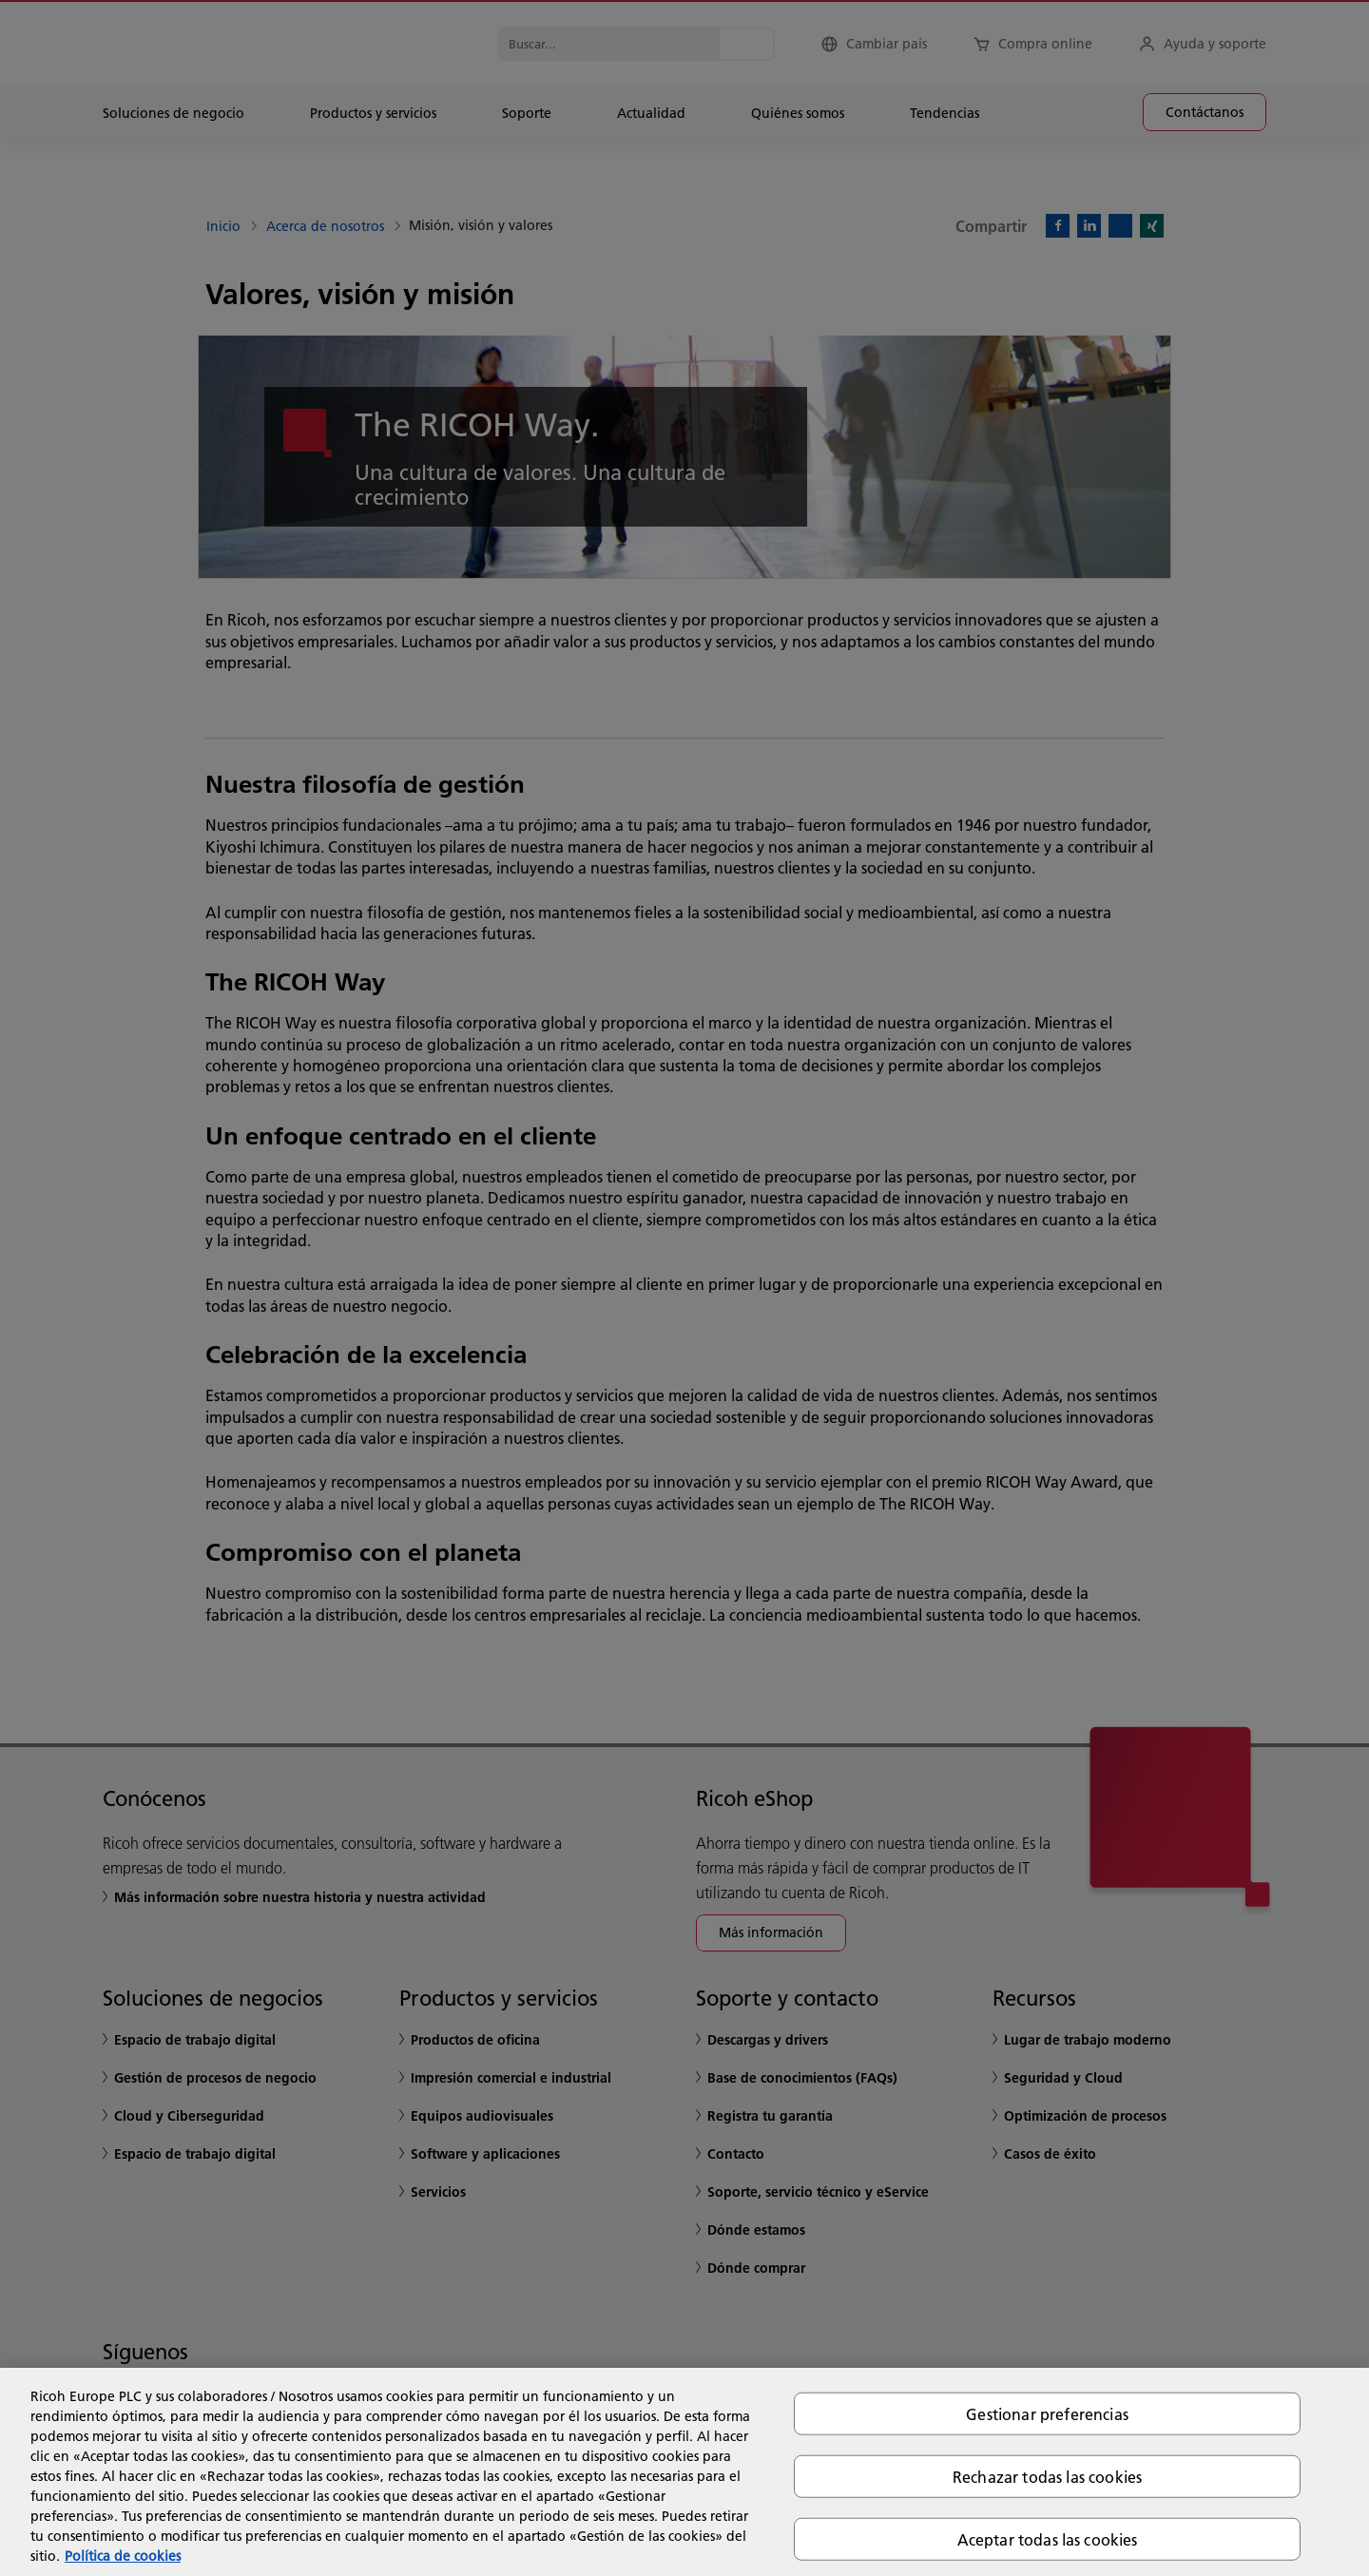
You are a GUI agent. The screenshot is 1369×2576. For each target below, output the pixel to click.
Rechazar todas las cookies (1047, 2476)
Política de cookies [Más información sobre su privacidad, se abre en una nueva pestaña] (123, 2556)
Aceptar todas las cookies (1047, 2539)
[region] (684, 2472)
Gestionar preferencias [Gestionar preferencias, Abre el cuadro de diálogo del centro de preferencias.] (1047, 2413)
